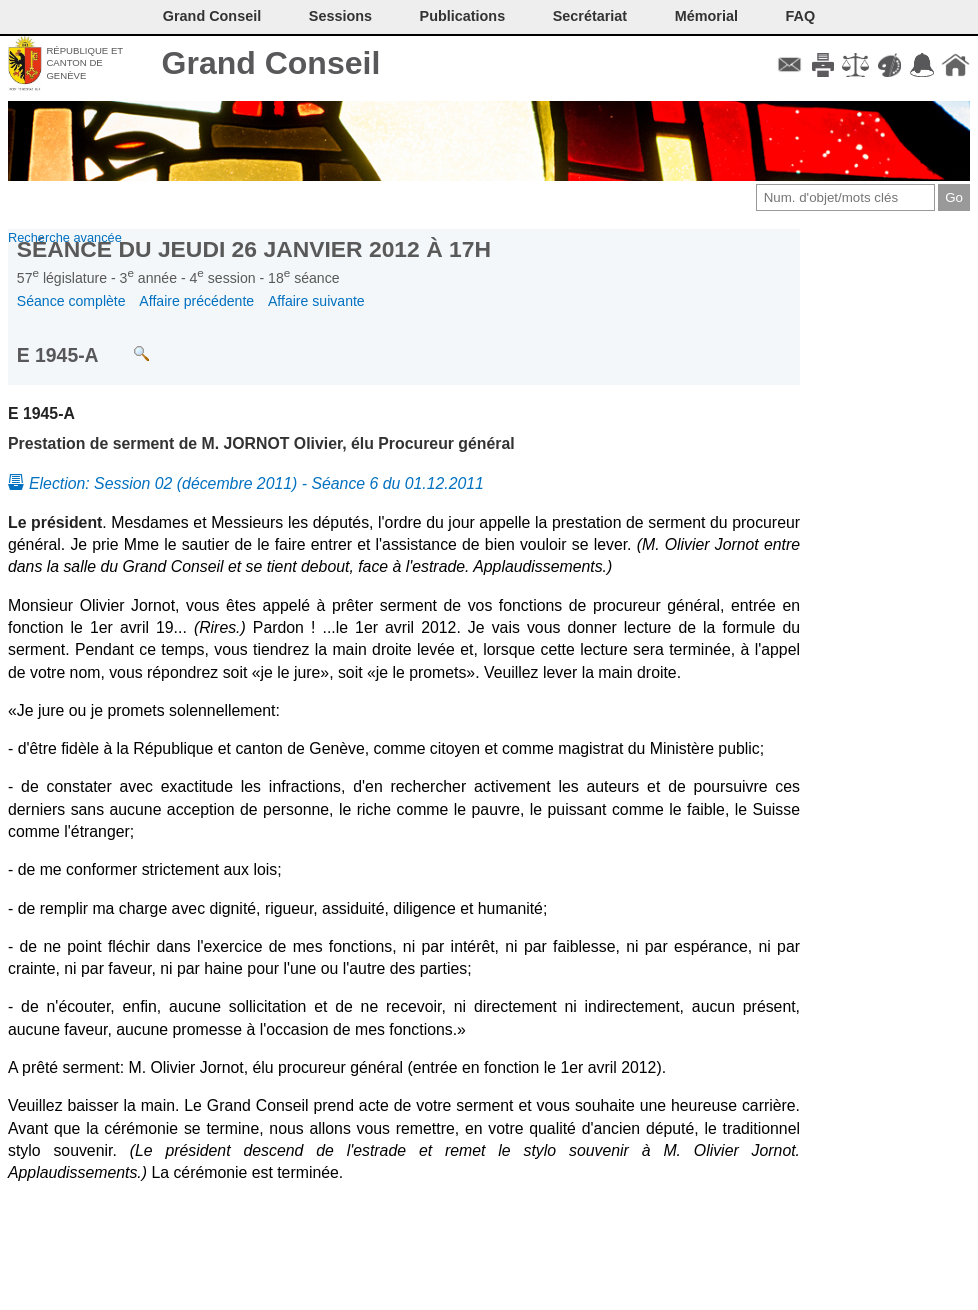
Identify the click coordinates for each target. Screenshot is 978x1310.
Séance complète (71, 301)
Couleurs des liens (889, 65)
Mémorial (706, 16)
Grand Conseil (271, 63)
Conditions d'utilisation (855, 65)
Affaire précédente (196, 301)
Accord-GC (922, 65)
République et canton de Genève (84, 63)
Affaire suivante (316, 301)
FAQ (801, 16)
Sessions (340, 16)
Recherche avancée (65, 237)
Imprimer (822, 65)
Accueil (955, 65)
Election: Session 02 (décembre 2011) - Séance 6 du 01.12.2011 (256, 483)
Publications (463, 16)
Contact (789, 65)
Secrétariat (590, 16)
